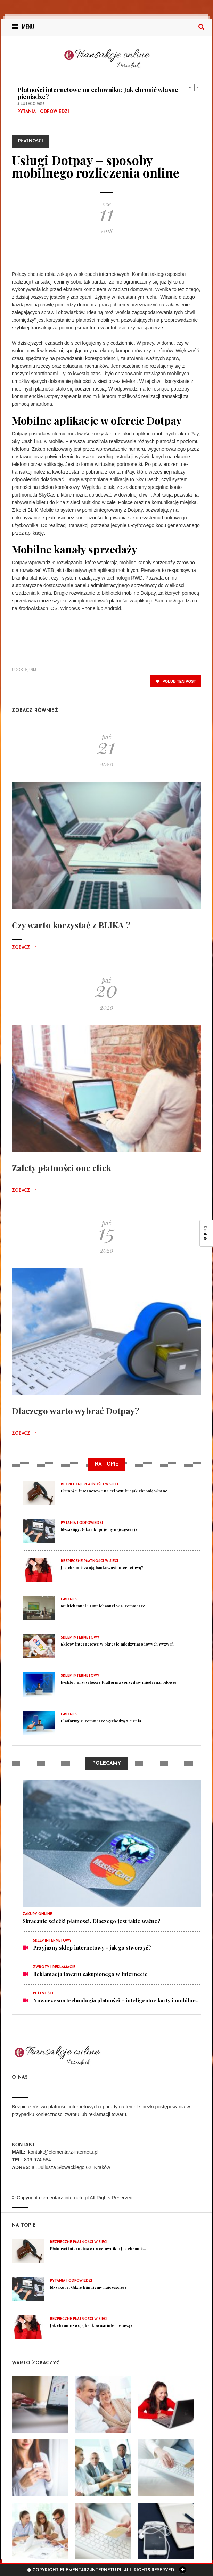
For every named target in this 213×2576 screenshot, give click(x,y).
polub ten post (176, 681)
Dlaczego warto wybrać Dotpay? (75, 1410)
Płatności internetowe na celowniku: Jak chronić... (98, 2248)
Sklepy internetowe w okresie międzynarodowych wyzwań (117, 1644)
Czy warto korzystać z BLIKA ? (71, 924)
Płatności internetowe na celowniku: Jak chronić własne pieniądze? (97, 93)
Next (197, 87)
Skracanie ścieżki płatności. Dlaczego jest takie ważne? (92, 1921)
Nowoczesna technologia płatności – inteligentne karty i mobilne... (116, 2000)
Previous (190, 87)
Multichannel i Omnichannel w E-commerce (103, 1605)
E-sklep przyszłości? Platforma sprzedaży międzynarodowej (119, 1682)
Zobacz (24, 948)
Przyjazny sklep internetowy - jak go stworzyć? (92, 1947)
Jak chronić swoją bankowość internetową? (102, 1567)
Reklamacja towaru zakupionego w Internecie (90, 1973)
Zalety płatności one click (61, 1167)
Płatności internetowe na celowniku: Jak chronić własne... (116, 1490)
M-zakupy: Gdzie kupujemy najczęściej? (99, 1529)
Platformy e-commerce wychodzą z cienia (101, 1720)
